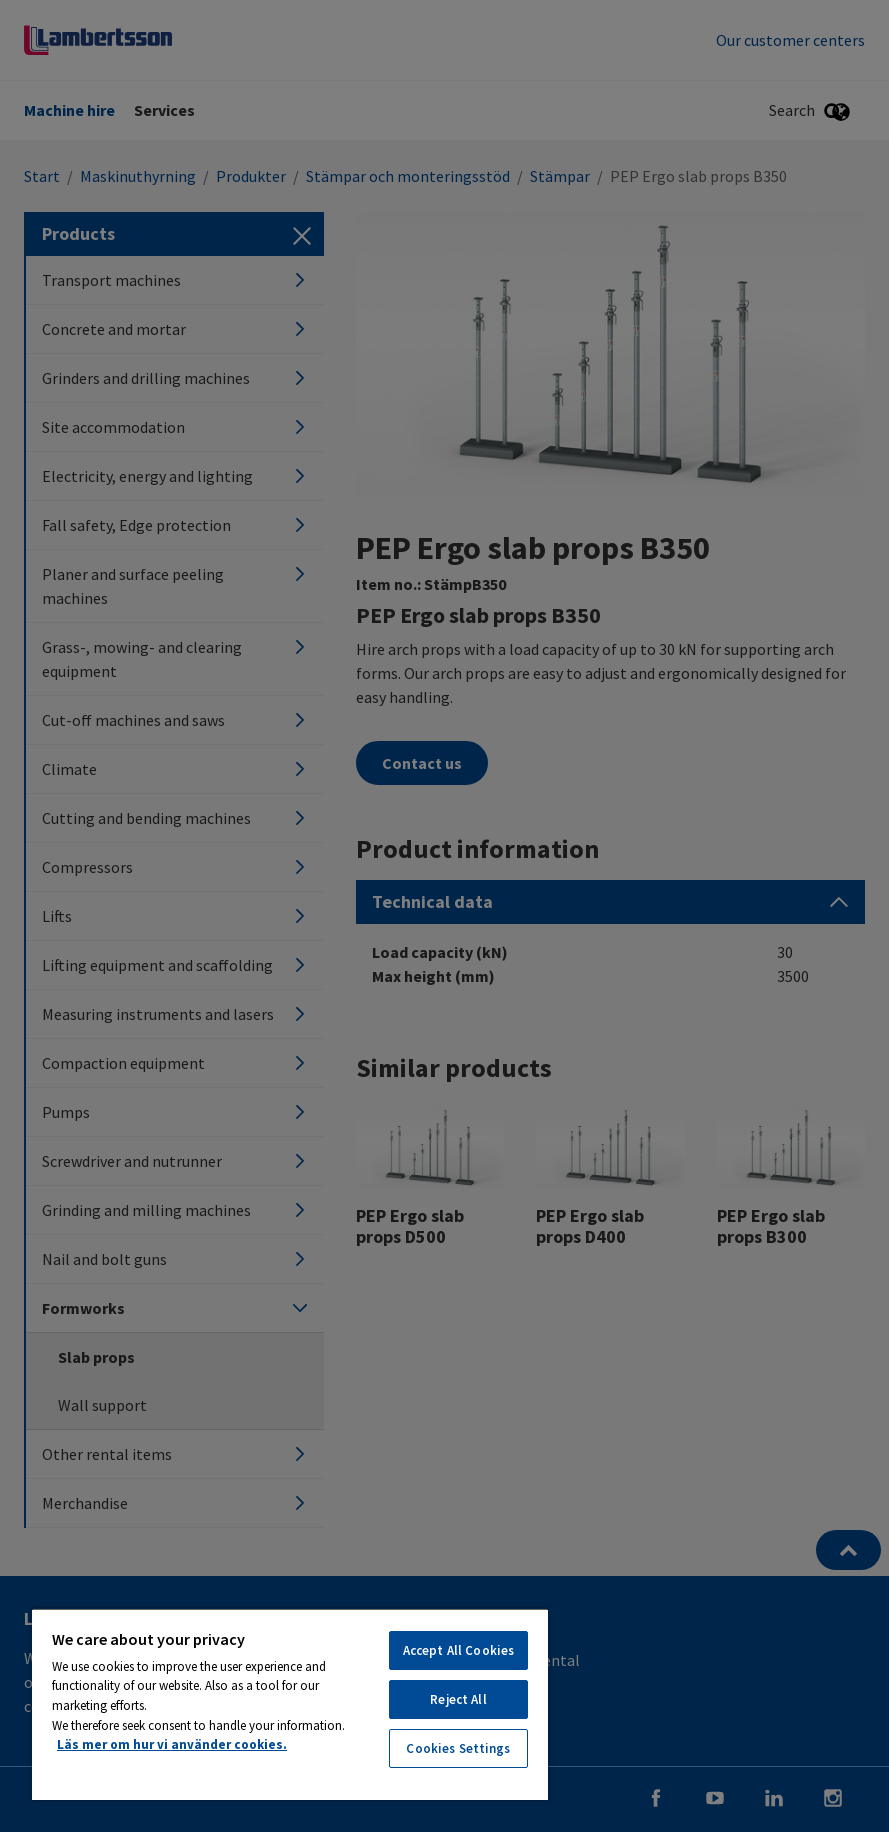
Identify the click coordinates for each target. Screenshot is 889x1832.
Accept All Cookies (458, 1650)
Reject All (458, 1699)
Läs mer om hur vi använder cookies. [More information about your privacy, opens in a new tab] (172, 1744)
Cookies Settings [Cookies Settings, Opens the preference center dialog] (458, 1748)
